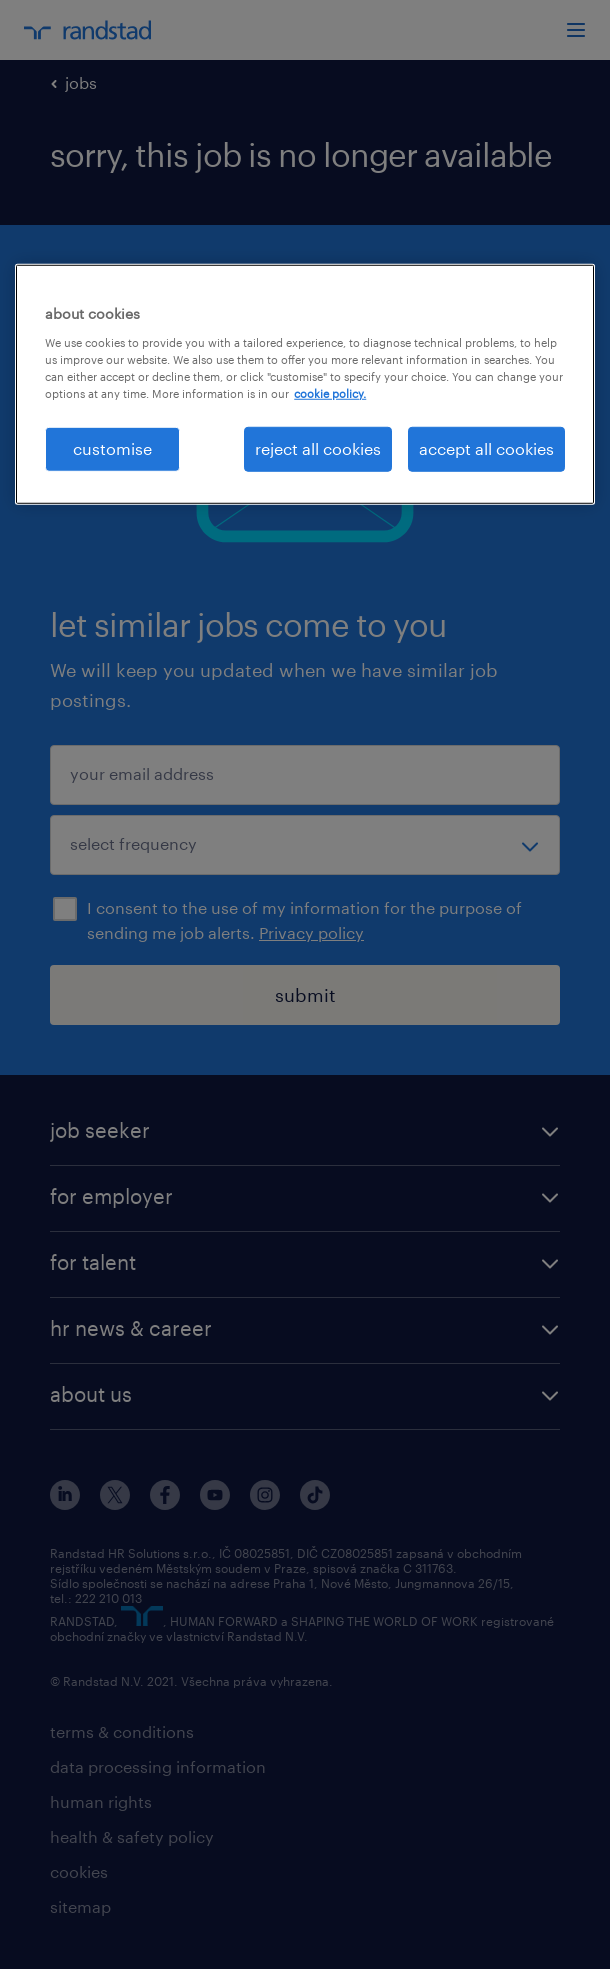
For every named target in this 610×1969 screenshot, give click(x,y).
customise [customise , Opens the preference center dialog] (112, 448)
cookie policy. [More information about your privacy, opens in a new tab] (330, 393)
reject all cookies (318, 448)
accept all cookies (486, 448)
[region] (305, 384)
